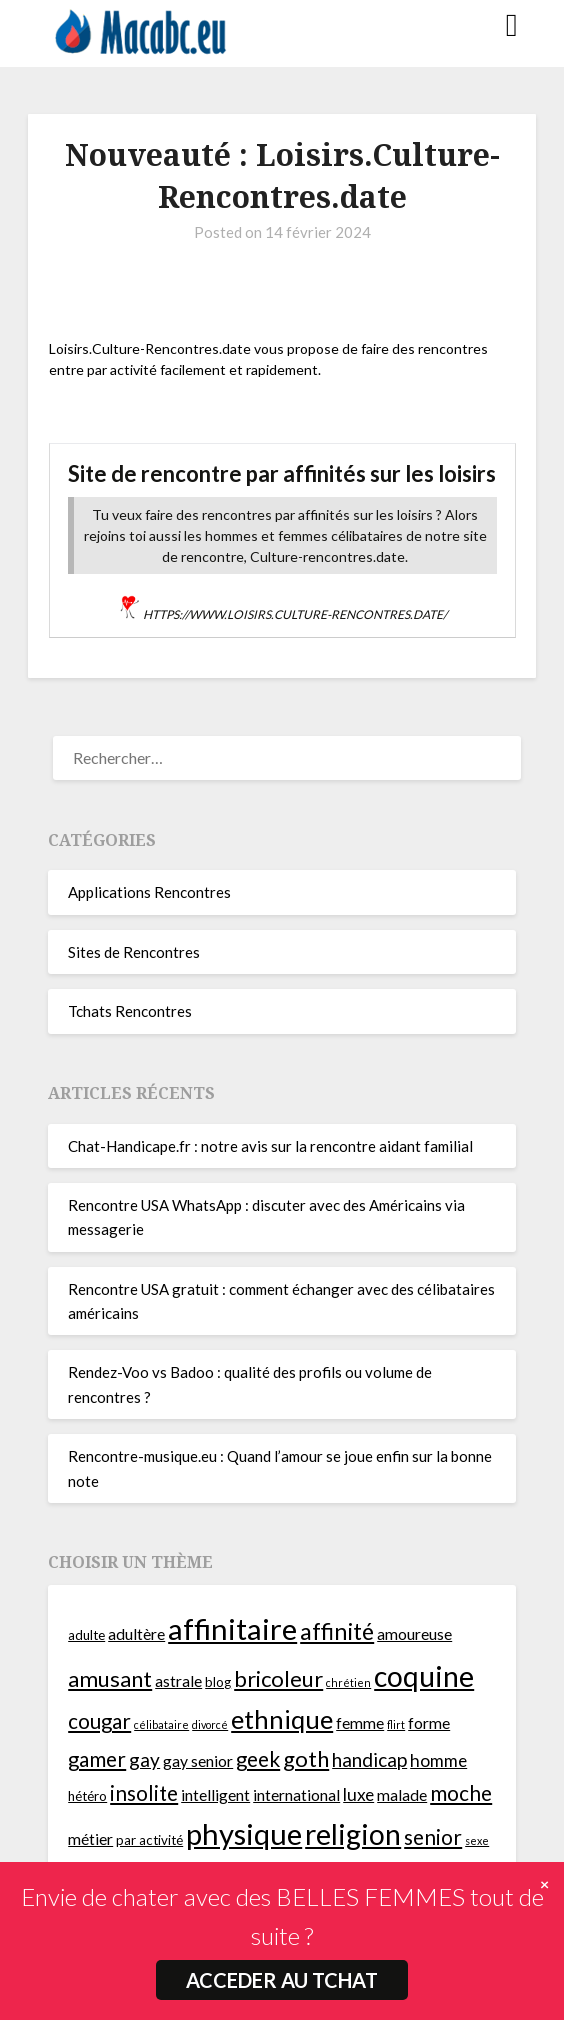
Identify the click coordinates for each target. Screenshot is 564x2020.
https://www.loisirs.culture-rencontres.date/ (295, 614)
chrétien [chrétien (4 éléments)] (348, 1682)
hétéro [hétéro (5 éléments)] (87, 1796)
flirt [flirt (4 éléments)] (396, 1724)
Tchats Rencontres (130, 1011)
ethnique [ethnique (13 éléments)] (282, 1719)
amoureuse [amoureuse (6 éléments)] (414, 1634)
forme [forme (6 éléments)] (429, 1723)
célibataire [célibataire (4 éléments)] (161, 1724)
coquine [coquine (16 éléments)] (424, 1676)
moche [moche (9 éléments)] (461, 1793)
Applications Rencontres (149, 892)
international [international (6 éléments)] (296, 1795)
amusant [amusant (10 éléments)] (110, 1678)
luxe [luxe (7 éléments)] (358, 1794)
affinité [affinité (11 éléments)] (337, 1631)
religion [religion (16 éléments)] (353, 1834)
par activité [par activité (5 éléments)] (149, 1840)
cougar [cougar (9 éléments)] (99, 1721)
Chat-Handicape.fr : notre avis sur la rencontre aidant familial (270, 1146)
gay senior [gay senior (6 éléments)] (198, 1761)
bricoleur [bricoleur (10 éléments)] (278, 1678)
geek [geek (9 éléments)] (258, 1759)
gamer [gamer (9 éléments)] (97, 1759)
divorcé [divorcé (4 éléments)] (210, 1724)
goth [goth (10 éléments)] (306, 1758)
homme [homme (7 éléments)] (438, 1760)
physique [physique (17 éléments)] (244, 1833)
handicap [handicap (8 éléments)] (369, 1759)
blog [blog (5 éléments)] (218, 1682)
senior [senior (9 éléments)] (433, 1837)
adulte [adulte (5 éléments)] (86, 1635)
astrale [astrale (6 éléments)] (178, 1681)
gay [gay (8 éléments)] (144, 1759)
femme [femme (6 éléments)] (360, 1723)
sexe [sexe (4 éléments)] (477, 1840)
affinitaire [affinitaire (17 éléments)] (232, 1628)
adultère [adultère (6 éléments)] (136, 1634)
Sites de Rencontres (134, 952)
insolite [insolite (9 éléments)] (144, 1793)
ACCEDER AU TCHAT (282, 1980)
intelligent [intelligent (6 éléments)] (215, 1795)
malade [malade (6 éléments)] (402, 1795)
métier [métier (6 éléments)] (90, 1839)
